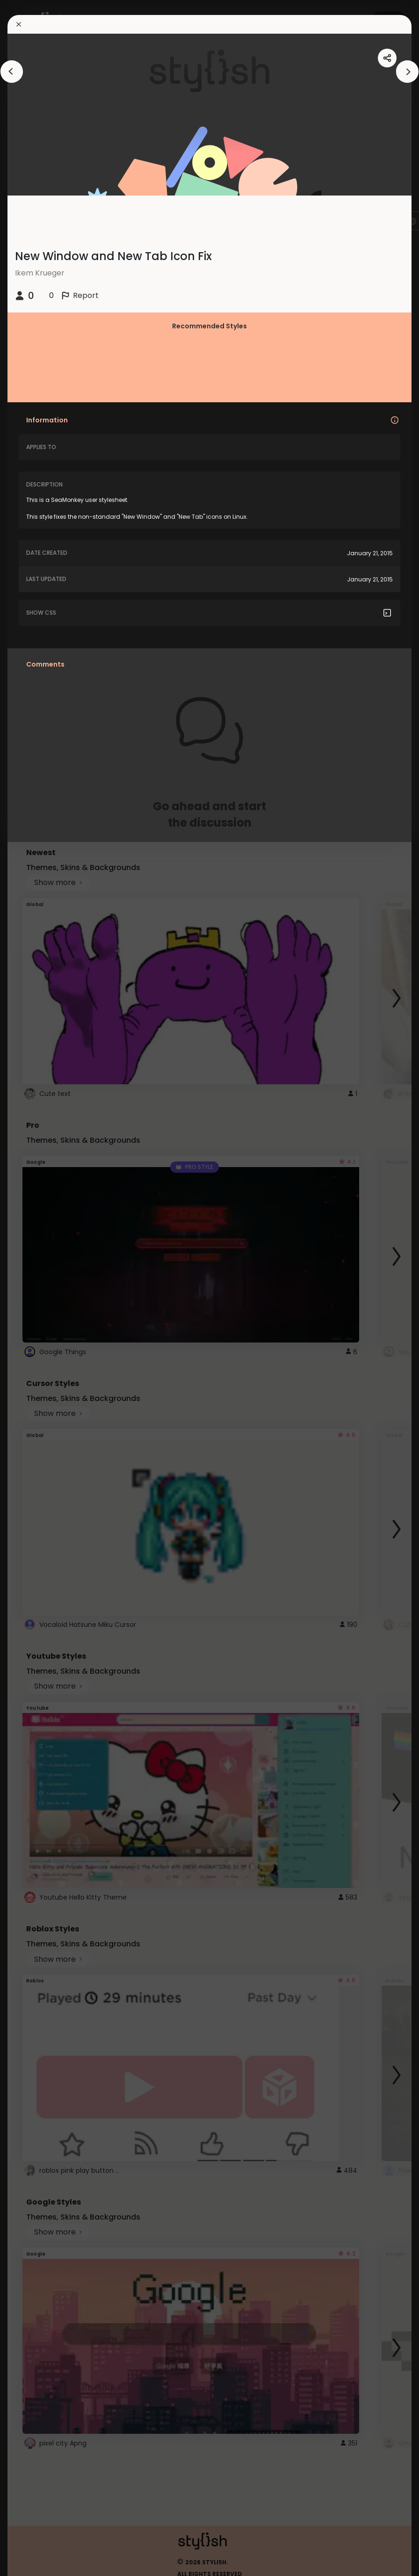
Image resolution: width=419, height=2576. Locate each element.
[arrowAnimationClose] (11, 71)
